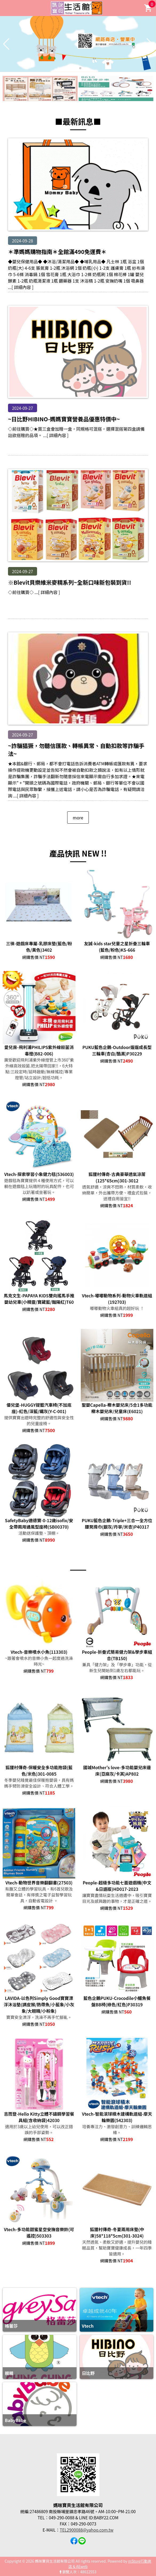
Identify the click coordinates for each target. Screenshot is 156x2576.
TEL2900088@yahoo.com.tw (86, 2530)
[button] (76, 68)
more (78, 817)
